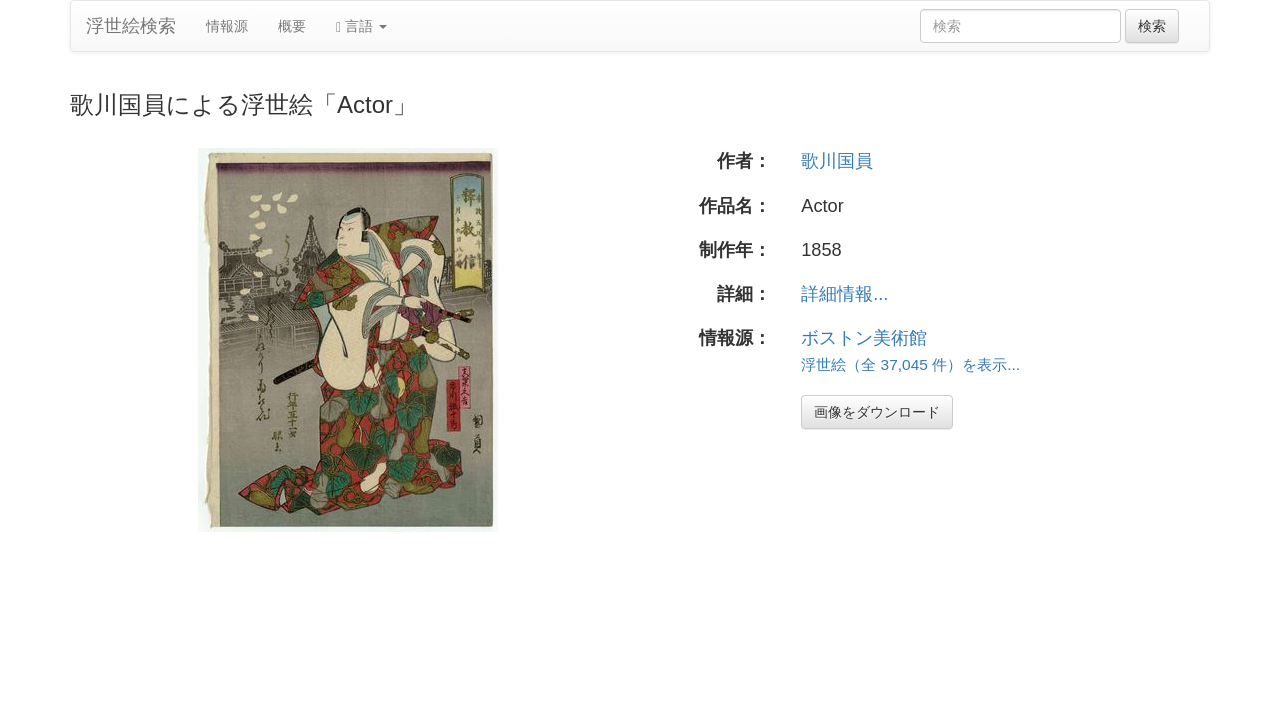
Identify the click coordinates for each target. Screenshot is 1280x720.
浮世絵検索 (131, 26)
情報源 (227, 26)
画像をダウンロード (877, 412)
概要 (292, 26)
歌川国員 (837, 161)
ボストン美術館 (864, 338)
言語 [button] (361, 26)
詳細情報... (844, 294)
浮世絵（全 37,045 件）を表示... (910, 364)
